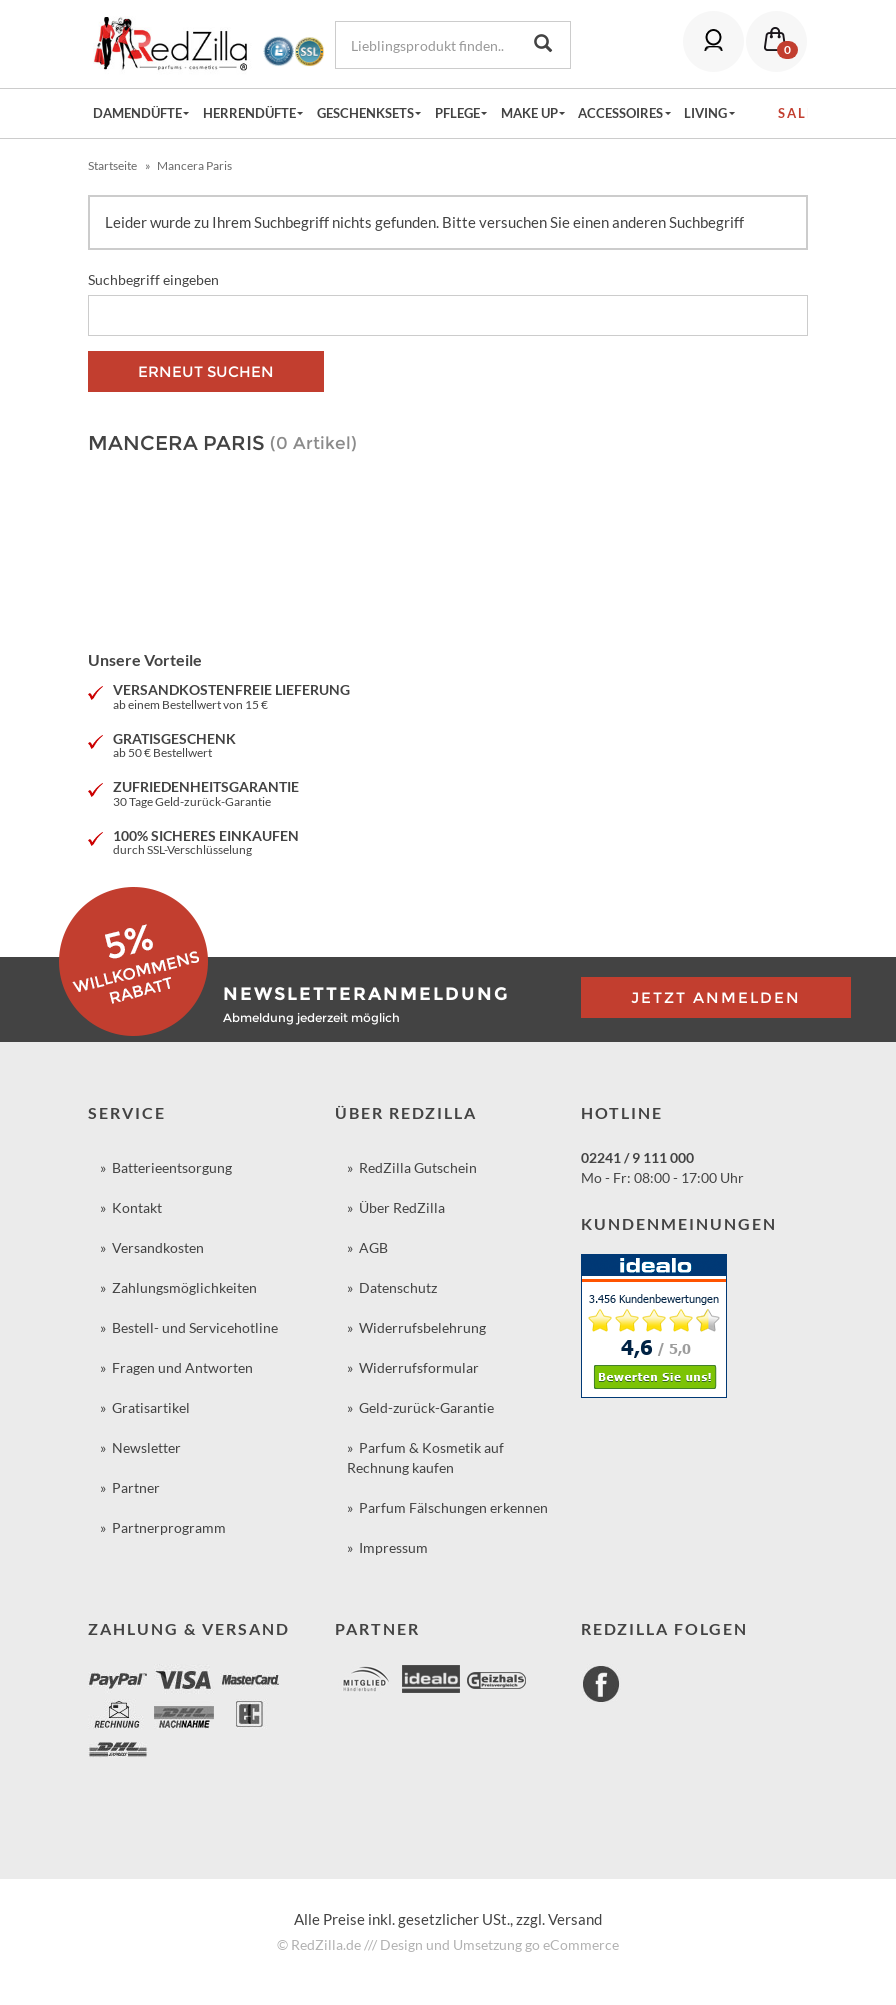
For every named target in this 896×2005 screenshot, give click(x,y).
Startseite (112, 165)
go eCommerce (572, 1944)
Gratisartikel (151, 1407)
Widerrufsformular (419, 1367)
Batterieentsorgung (172, 1167)
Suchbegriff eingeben (153, 279)
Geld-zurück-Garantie (426, 1407)
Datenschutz (398, 1287)
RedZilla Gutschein (418, 1167)
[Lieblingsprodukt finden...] (426, 45)
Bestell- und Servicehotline (195, 1327)
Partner (136, 1487)
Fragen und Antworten (182, 1367)
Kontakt (137, 1207)
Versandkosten (158, 1247)
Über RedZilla (402, 1207)
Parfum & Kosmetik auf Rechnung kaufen (425, 1457)
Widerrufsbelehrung (422, 1327)
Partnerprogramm (169, 1527)
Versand (575, 1919)
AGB (373, 1247)
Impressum (393, 1547)
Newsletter (146, 1447)
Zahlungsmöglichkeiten (184, 1287)
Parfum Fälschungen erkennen (453, 1507)
